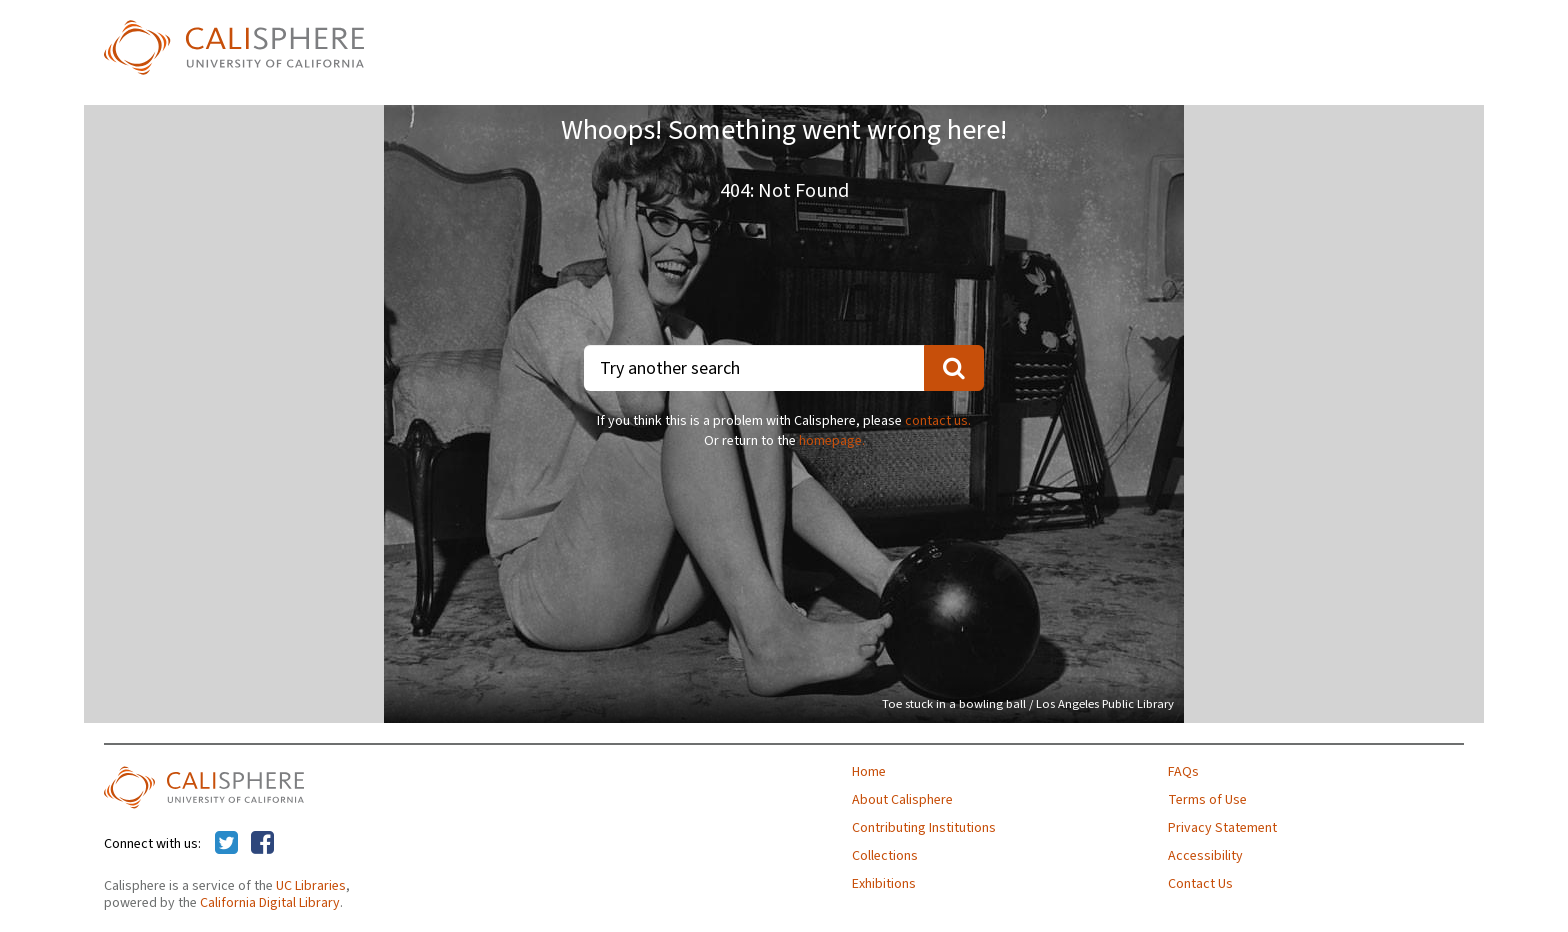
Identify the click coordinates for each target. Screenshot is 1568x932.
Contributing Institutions (924, 828)
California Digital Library (270, 903)
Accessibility (1205, 856)
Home (869, 772)
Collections (885, 856)
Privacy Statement (1222, 828)
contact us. (938, 421)
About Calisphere (902, 800)
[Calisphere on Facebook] (262, 844)
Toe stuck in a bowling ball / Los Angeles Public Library (1028, 704)
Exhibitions (884, 884)
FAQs (1183, 772)
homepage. (832, 441)
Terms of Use (1207, 800)
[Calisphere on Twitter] (226, 844)
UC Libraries (311, 886)
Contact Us (1200, 884)
